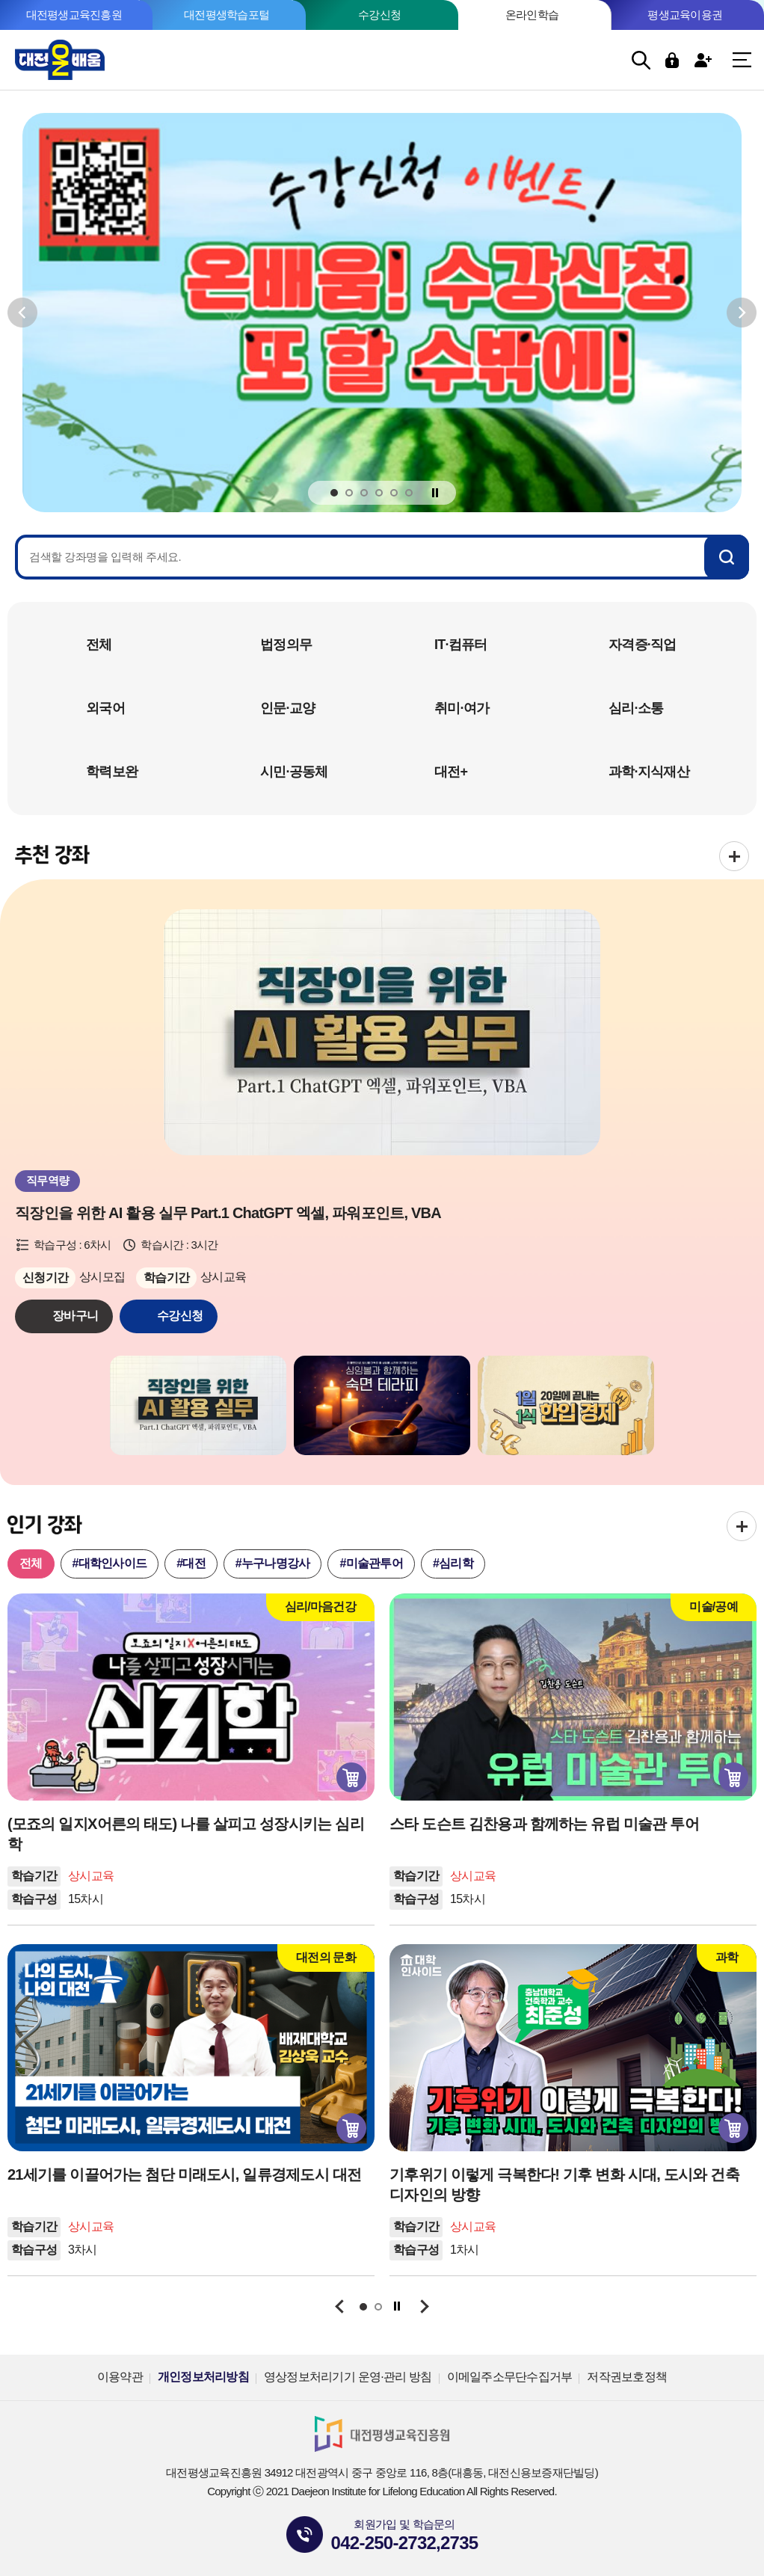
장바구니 (75, 1315)
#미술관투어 (370, 1563)
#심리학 (453, 1563)
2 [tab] (349, 494)
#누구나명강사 (272, 1563)
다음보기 (742, 312)
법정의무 (286, 644)
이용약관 (120, 2376)
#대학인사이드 (110, 1563)
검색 (641, 60)
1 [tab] (334, 494)
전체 (99, 644)
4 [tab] (379, 494)
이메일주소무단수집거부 (510, 2376)
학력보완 (112, 771)
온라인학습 (531, 14)
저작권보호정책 (627, 2376)
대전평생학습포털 (226, 14)
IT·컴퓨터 (460, 644)
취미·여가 (461, 708)
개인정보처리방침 (203, 2376)
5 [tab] (394, 494)
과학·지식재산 (649, 771)
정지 (435, 492)
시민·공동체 (294, 771)
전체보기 (734, 856)
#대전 (191, 1563)
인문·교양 (287, 708)
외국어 (105, 708)
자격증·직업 (643, 644)
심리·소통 (636, 708)
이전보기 (22, 312)
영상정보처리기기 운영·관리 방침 (348, 2376)
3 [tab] (364, 494)
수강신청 (379, 14)
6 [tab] (409, 494)
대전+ (450, 771)
